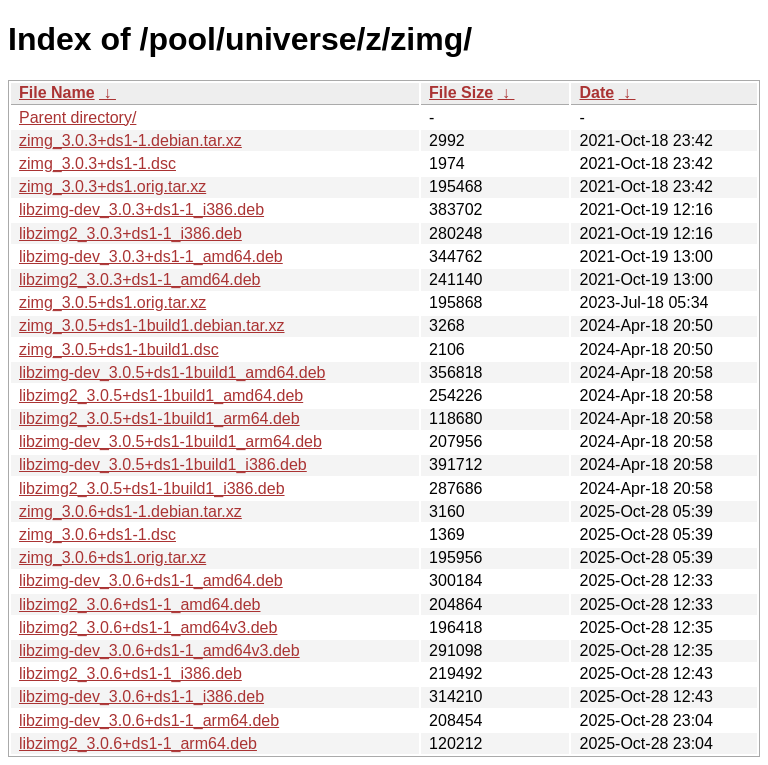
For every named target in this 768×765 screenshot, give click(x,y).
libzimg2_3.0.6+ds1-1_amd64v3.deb (148, 627)
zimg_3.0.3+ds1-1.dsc (97, 163)
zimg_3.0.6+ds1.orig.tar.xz (112, 557)
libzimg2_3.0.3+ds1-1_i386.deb (130, 233)
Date (596, 92)
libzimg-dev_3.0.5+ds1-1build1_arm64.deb (170, 441)
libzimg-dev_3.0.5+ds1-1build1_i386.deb (163, 464)
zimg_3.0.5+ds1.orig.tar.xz (112, 302)
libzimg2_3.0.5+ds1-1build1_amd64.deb (161, 395)
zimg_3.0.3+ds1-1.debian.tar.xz (130, 140)
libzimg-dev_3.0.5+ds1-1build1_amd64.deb (172, 372)
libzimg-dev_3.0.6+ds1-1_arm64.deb (149, 720)
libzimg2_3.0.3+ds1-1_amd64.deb (140, 279)
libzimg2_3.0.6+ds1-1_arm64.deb (138, 743)
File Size (461, 92)
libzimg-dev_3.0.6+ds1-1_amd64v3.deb (159, 650)
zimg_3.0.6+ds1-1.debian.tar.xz (130, 511)
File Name (57, 92)
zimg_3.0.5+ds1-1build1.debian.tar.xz (152, 325)
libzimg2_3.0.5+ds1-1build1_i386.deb (152, 488)
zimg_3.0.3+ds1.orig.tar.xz (112, 186)
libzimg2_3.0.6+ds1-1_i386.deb (130, 673)
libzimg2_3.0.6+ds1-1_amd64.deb (140, 604)
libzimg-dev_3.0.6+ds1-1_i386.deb (141, 696)
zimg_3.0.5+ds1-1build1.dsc (119, 349)
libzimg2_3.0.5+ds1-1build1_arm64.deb (159, 418)
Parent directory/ (77, 117)
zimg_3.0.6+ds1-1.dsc (97, 534)
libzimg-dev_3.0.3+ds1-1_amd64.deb (151, 256)
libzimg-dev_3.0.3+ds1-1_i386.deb (141, 209)
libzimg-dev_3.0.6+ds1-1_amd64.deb (151, 580)
